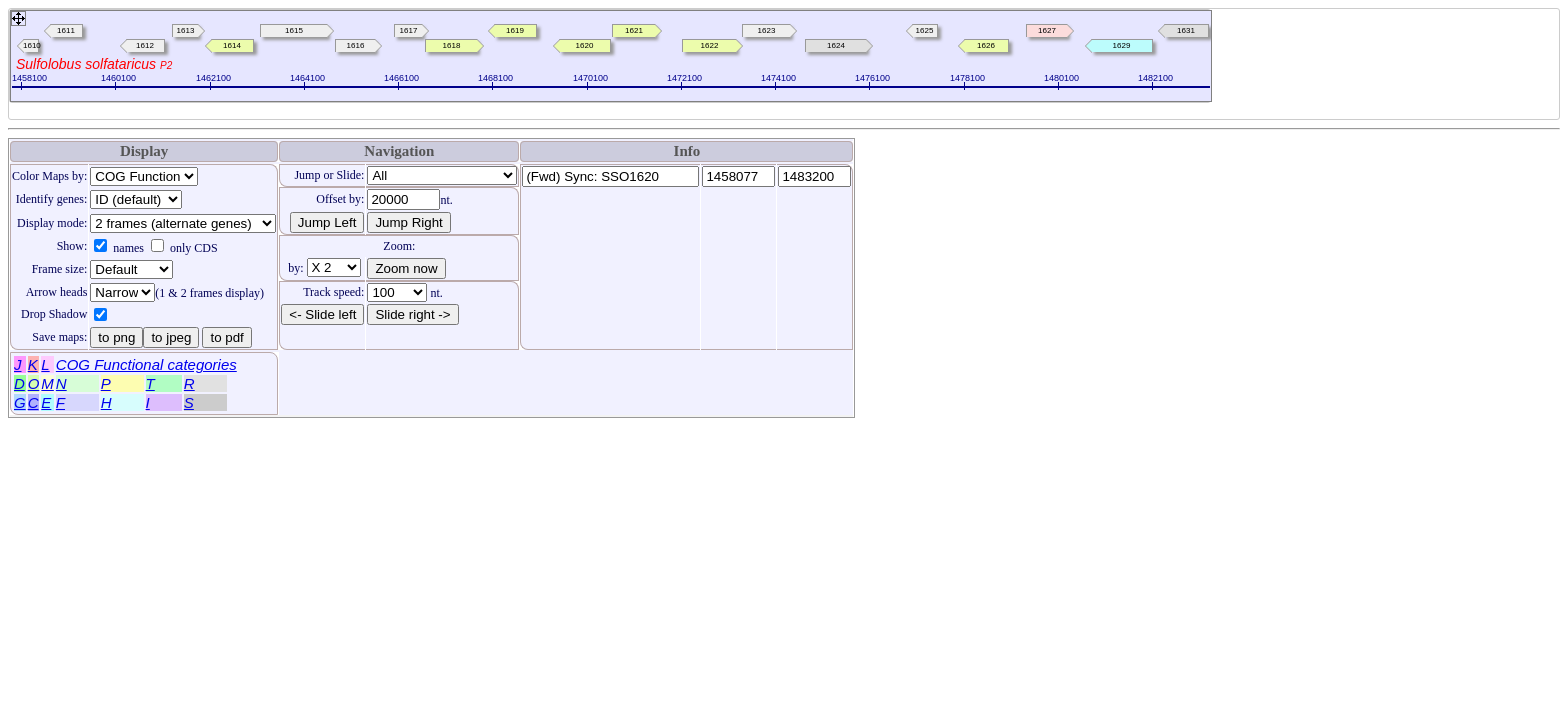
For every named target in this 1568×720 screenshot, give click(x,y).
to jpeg (171, 337)
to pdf (226, 337)
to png (116, 337)
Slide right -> (412, 314)
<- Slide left (322, 314)
